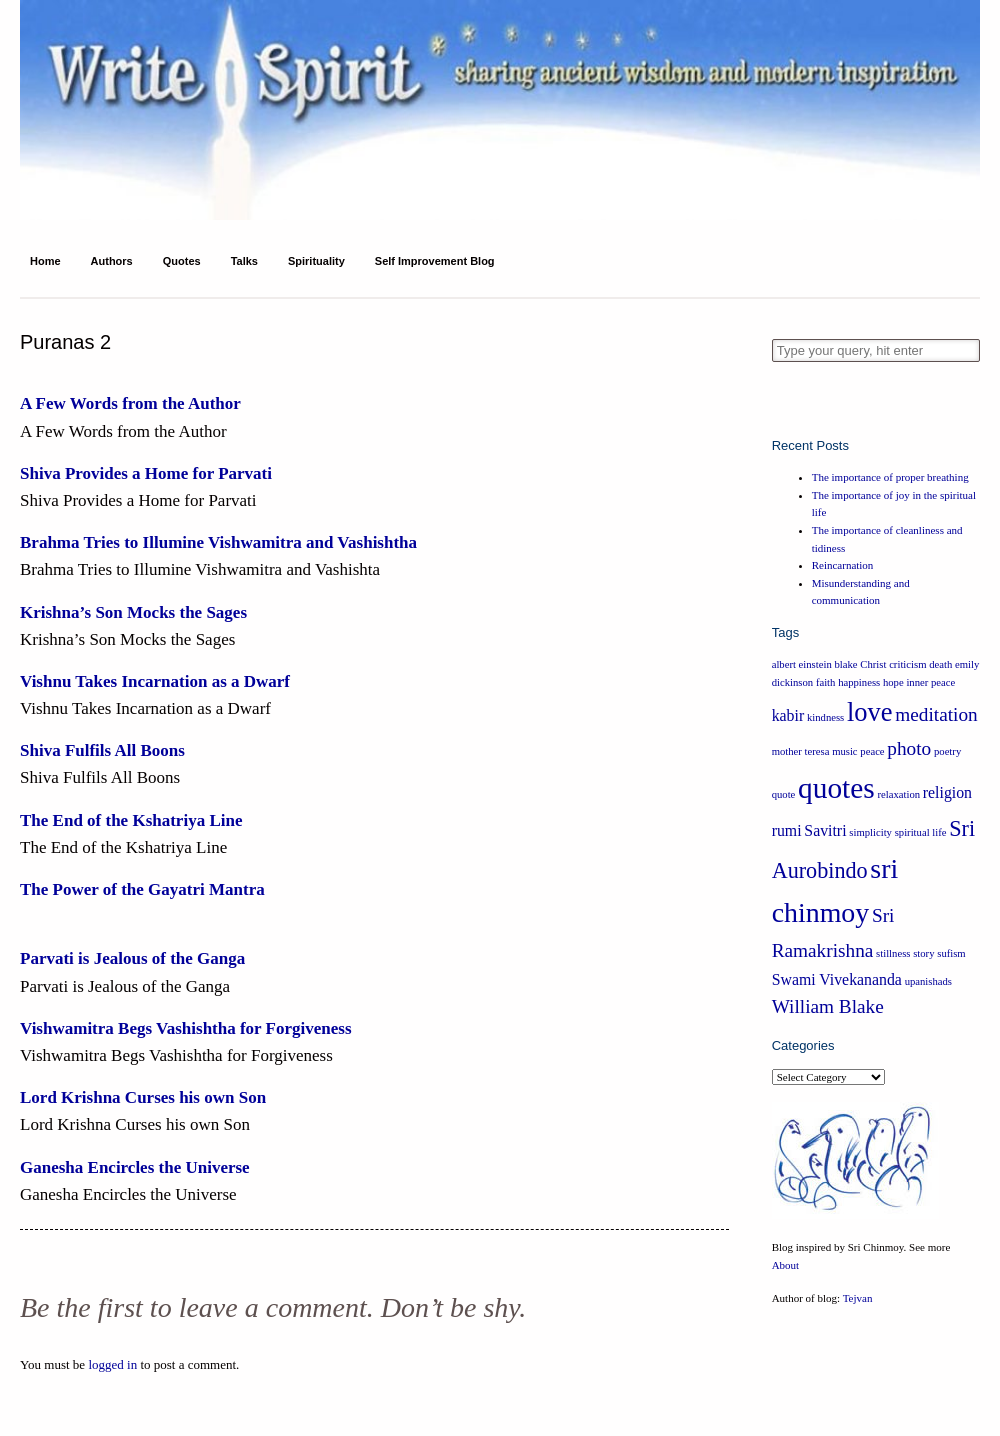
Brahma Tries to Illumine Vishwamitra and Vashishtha (218, 542)
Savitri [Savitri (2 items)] (825, 830)
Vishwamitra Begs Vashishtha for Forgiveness (186, 1028)
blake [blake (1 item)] (846, 664)
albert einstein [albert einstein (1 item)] (802, 664)
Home (45, 261)
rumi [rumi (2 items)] (787, 830)
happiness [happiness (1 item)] (859, 682)
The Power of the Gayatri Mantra (142, 889)
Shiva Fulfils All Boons (102, 750)
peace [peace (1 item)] (872, 751)
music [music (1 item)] (844, 751)
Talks (244, 261)
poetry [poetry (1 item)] (947, 751)
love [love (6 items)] (870, 712)
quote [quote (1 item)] (784, 794)
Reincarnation (843, 565)
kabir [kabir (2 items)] (788, 715)
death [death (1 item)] (940, 664)
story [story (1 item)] (923, 953)
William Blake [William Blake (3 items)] (828, 1006)
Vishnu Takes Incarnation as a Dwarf (155, 681)
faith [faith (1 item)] (826, 682)
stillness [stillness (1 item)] (893, 953)
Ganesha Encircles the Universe (135, 1167)
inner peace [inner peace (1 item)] (930, 682)
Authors (112, 261)
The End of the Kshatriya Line (131, 820)
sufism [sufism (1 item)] (951, 953)
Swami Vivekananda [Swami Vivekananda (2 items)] (837, 979)
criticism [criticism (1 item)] (907, 664)
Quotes (182, 261)
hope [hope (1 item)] (893, 682)
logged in (112, 1364)
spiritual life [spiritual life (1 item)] (921, 832)
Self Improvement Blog (435, 261)
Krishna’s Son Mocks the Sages (133, 612)
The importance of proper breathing (890, 477)
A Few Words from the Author (130, 403)
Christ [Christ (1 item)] (873, 664)
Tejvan (858, 1298)
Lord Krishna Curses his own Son (143, 1097)
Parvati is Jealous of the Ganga (132, 958)
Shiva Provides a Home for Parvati (146, 473)
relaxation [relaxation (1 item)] (898, 794)
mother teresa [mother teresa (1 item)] (801, 751)
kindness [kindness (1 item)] (825, 717)
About (786, 1265)
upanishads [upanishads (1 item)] (928, 981)
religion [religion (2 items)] (947, 792)
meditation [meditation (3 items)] (936, 714)
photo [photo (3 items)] (909, 748)
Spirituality (316, 261)
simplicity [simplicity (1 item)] (870, 832)
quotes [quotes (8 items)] (836, 788)
